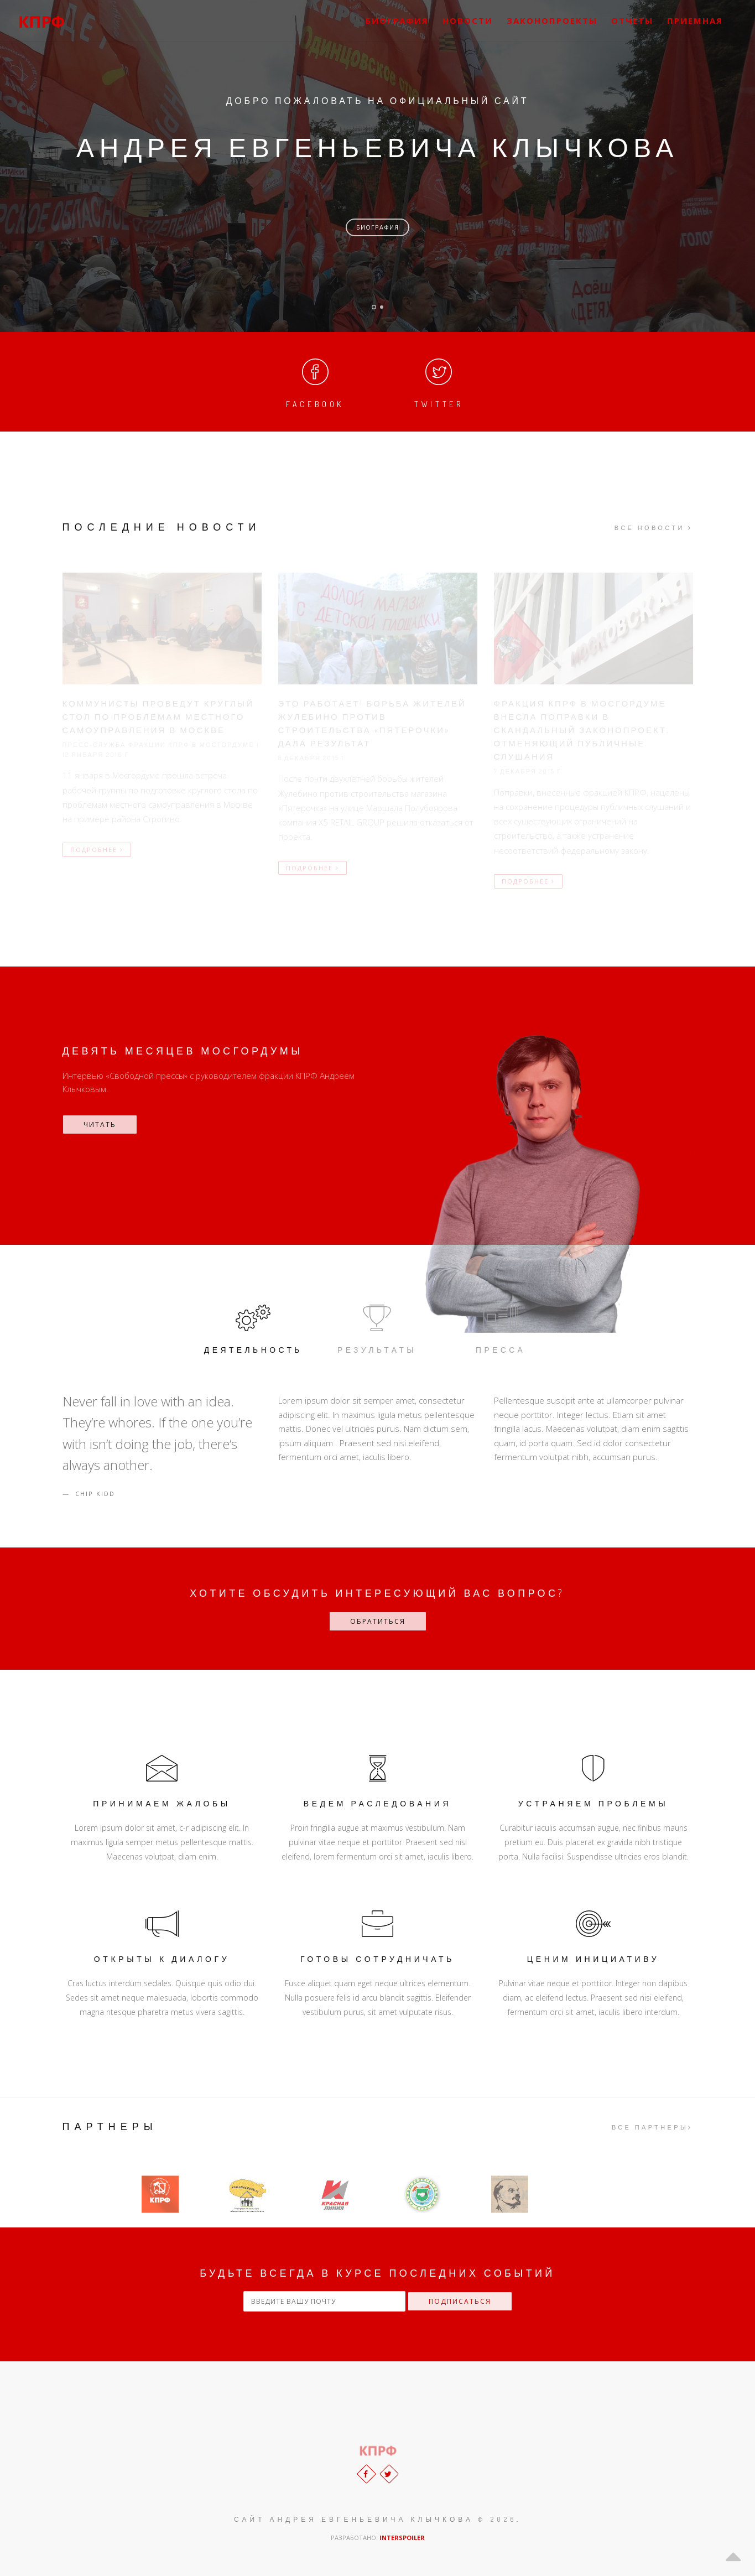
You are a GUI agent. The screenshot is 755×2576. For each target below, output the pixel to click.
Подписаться (460, 2301)
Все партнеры (652, 2127)
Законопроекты (552, 20)
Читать (100, 1124)
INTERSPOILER (402, 2537)
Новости (467, 20)
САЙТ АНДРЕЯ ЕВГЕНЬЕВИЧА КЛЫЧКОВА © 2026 (375, 2519)
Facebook (315, 381)
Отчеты (632, 20)
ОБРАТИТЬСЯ (377, 1621)
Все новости (654, 528)
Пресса (500, 1327)
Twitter (439, 381)
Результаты (377, 1327)
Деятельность (253, 1327)
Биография (377, 227)
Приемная (695, 20)
